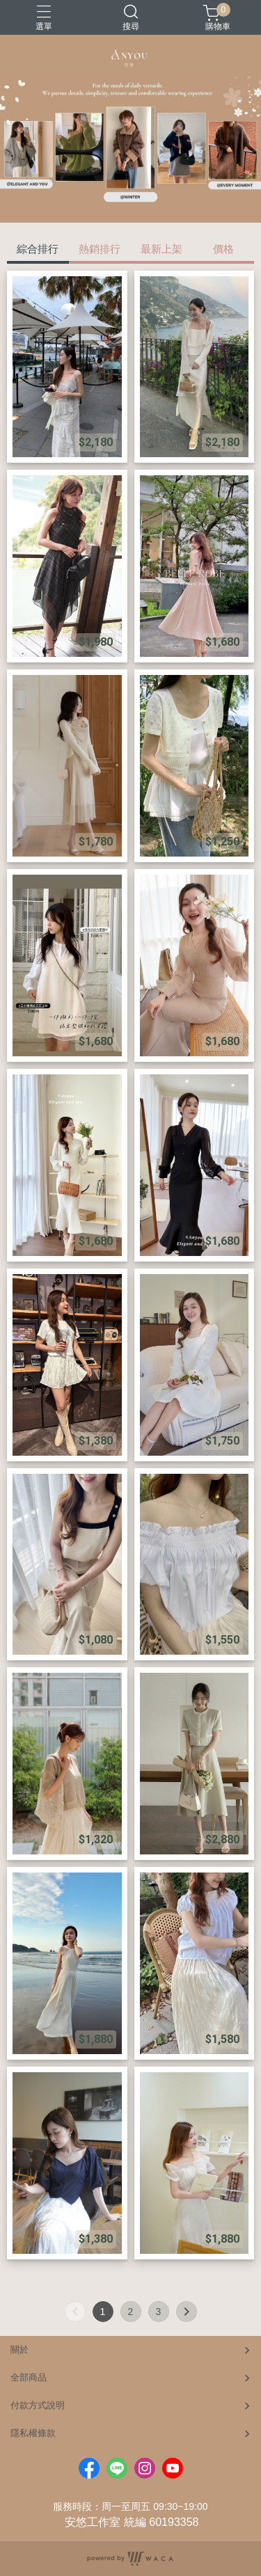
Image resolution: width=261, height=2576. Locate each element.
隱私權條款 (33, 2433)
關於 (19, 2349)
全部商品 (28, 2377)
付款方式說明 (37, 2405)
